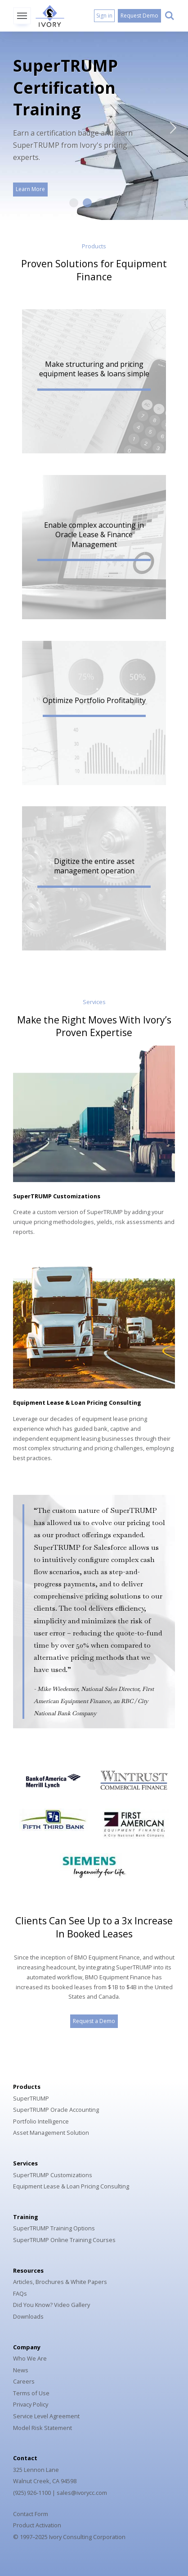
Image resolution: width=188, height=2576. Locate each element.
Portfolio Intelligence (41, 2121)
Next (168, 125)
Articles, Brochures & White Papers (60, 2282)
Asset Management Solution (51, 2132)
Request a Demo (94, 2021)
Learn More (30, 189)
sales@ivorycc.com (82, 2493)
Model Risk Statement (42, 2428)
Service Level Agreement (46, 2416)
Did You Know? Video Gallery (51, 2305)
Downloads (28, 2316)
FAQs (20, 2293)
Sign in (104, 15)
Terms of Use (31, 2393)
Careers (24, 2381)
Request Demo (139, 15)
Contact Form (30, 2514)
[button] (94, 381)
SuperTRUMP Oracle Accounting (56, 2110)
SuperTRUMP (31, 2098)
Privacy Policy (30, 2404)
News (20, 2370)
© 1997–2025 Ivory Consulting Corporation (69, 2537)
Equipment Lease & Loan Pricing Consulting (77, 1402)
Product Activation (37, 2525)
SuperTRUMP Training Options (54, 2228)
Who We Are (30, 2358)
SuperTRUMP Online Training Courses (64, 2240)
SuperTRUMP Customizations (56, 1196)
